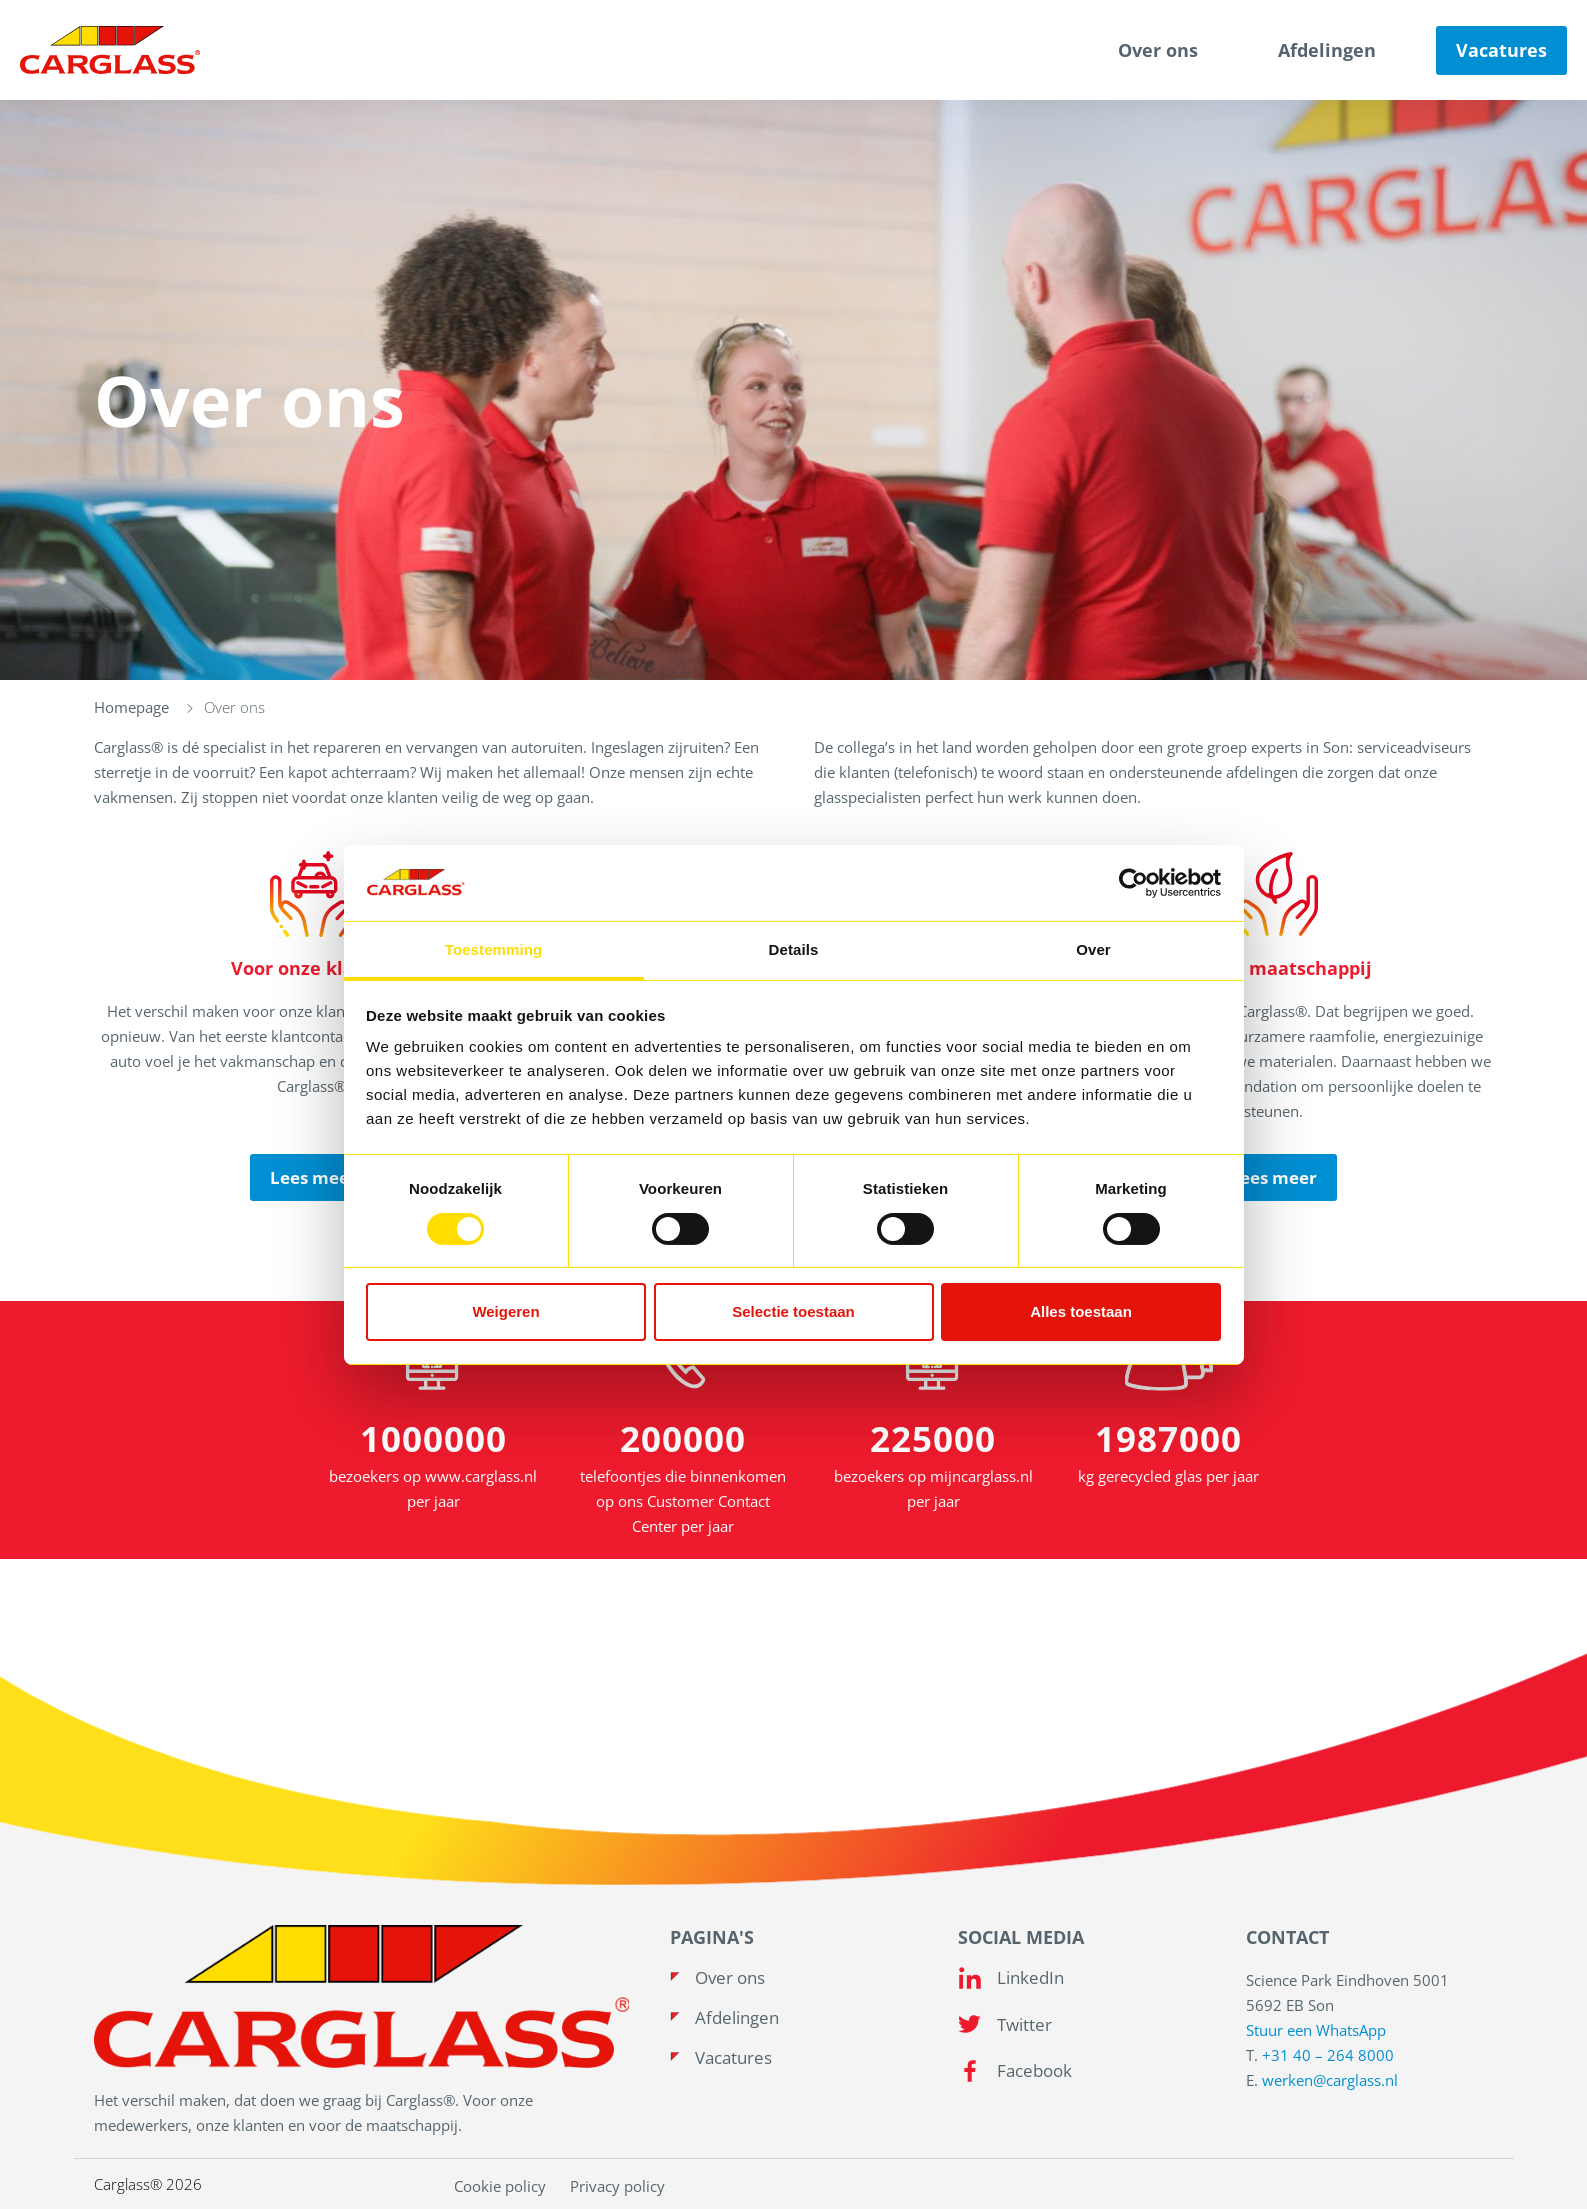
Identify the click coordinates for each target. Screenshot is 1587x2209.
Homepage (131, 707)
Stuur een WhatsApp (1316, 2030)
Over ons (1158, 50)
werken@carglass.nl (1330, 2080)
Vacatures (1501, 50)
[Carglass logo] (110, 50)
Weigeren (505, 1311)
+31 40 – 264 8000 (1328, 2055)
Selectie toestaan (793, 1311)
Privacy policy (617, 2186)
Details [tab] (794, 949)
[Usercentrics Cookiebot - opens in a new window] (1133, 883)
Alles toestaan (1081, 1311)
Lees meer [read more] (313, 1177)
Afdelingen (1327, 50)
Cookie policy (500, 2186)
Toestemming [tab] (494, 949)
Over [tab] (1093, 949)
